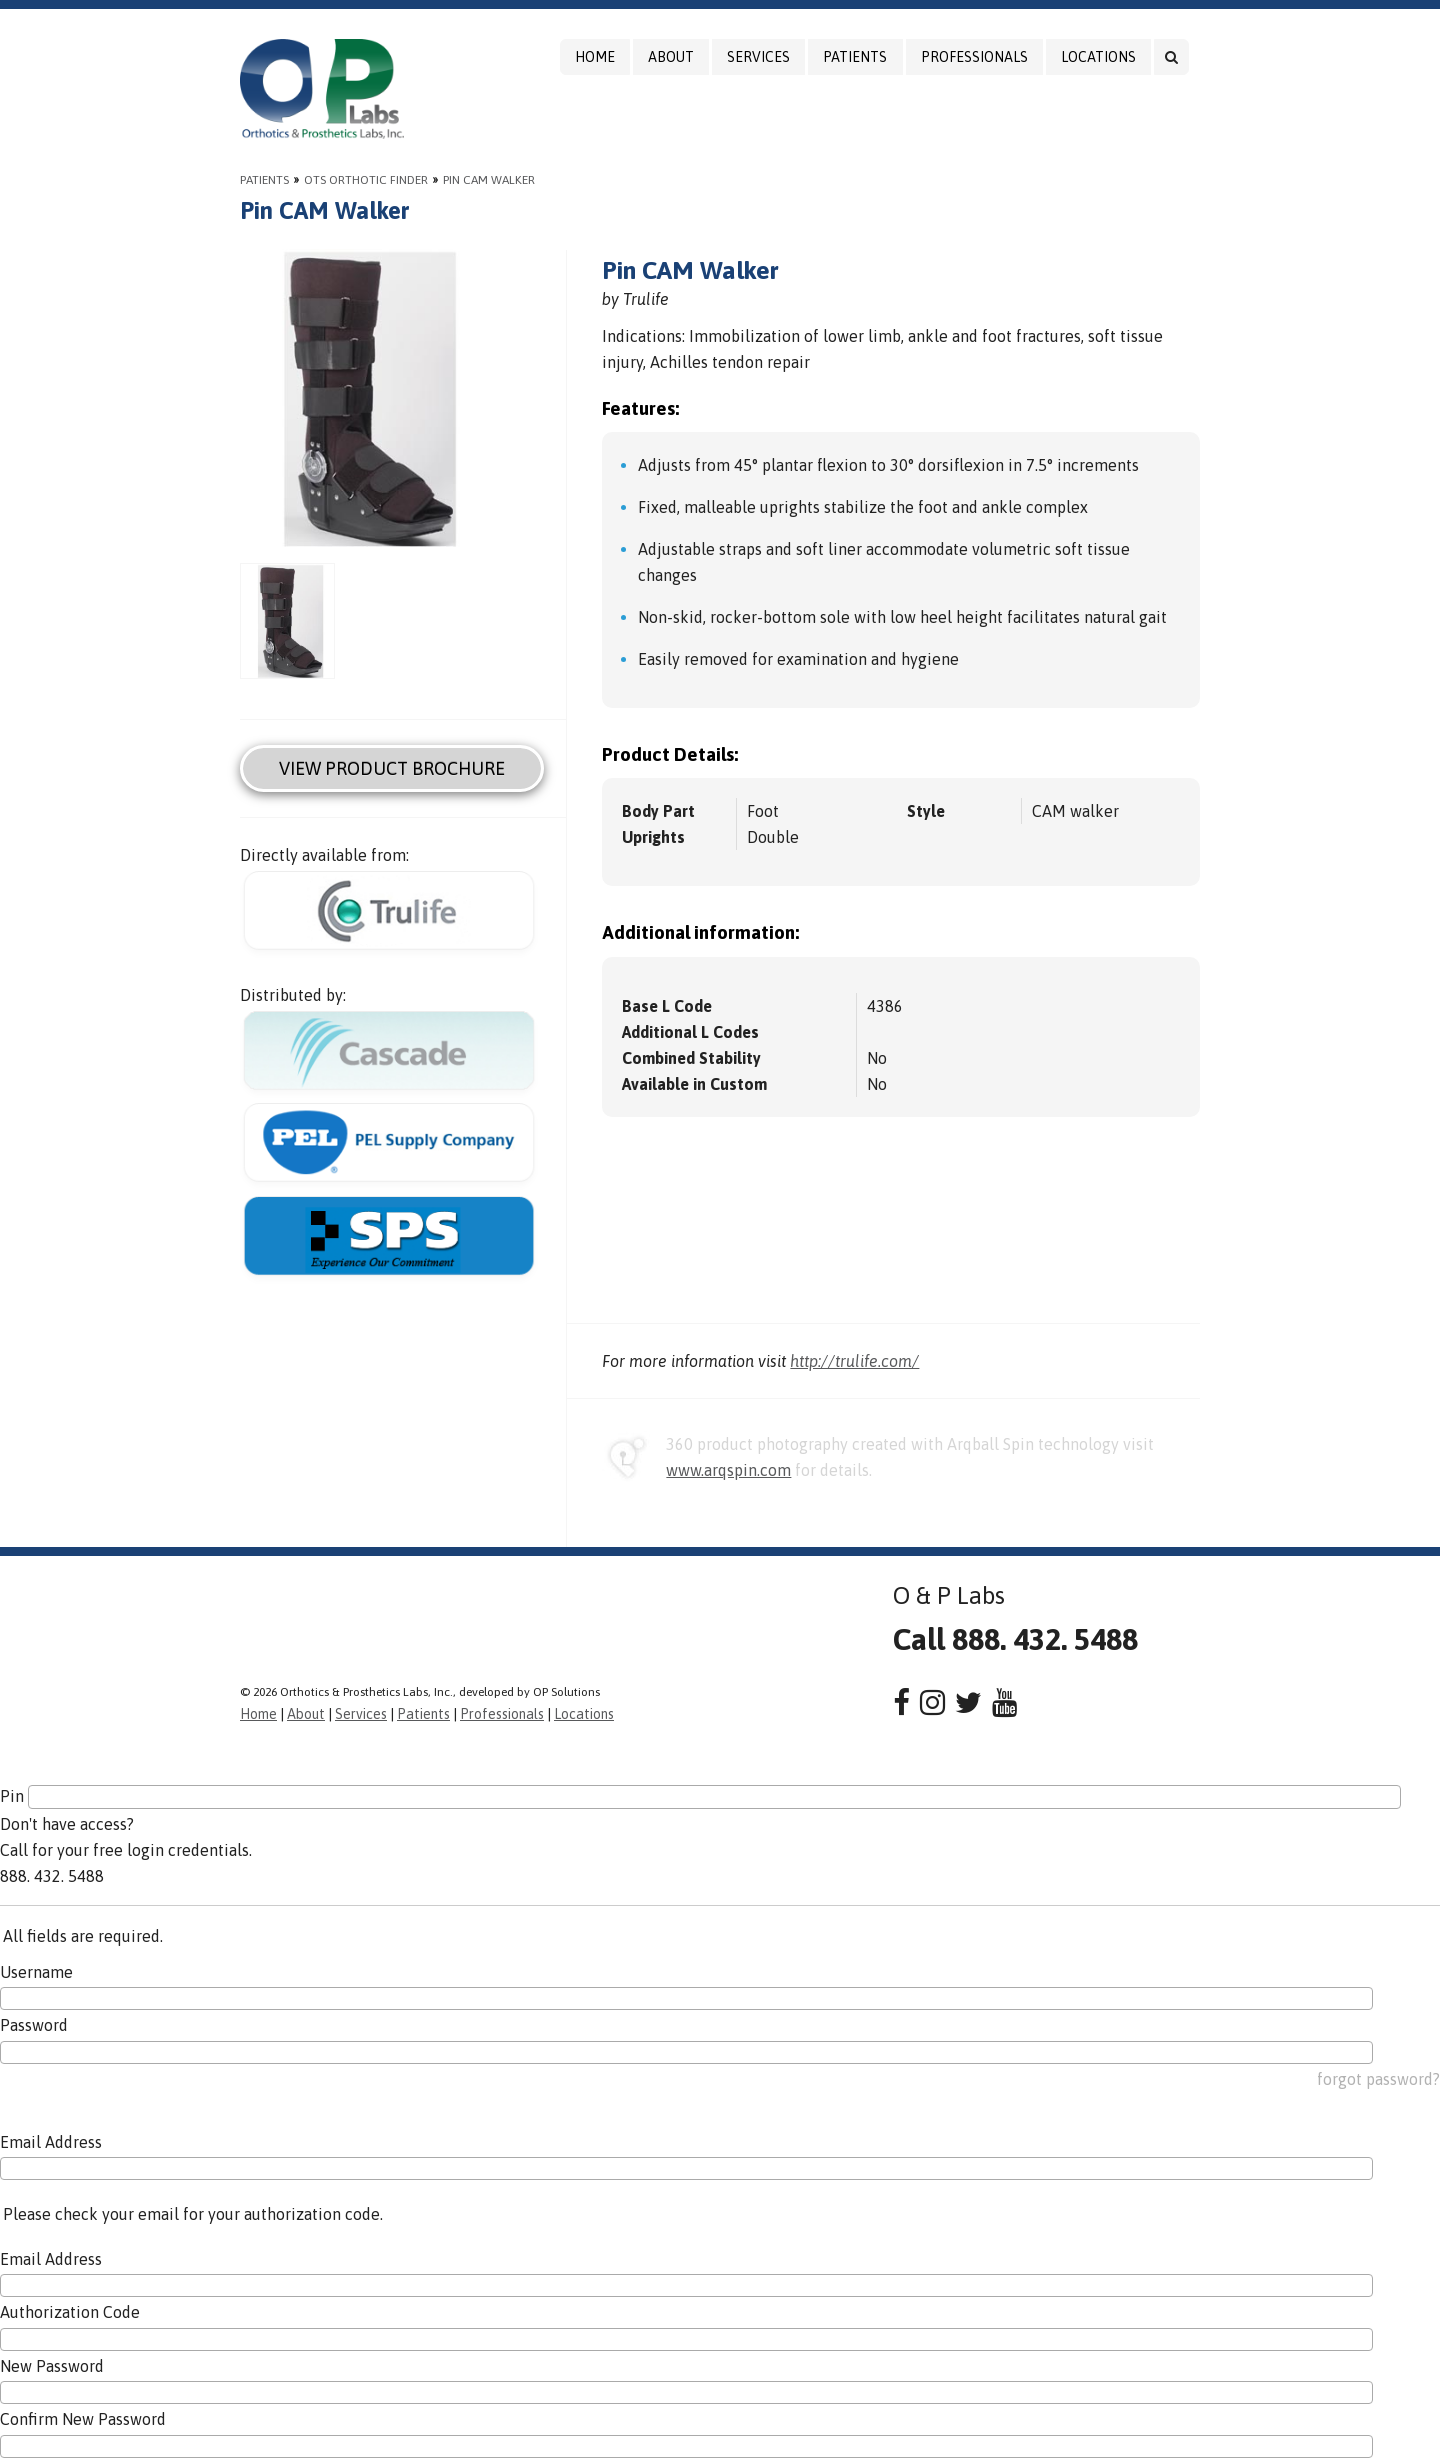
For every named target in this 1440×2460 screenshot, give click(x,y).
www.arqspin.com (728, 1470)
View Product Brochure (392, 768)
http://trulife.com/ (854, 1361)
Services (758, 57)
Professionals (974, 57)
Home (595, 57)
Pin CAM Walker (489, 180)
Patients (855, 57)
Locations (1098, 57)
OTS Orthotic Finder (366, 180)
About (671, 57)
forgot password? (1378, 2079)
